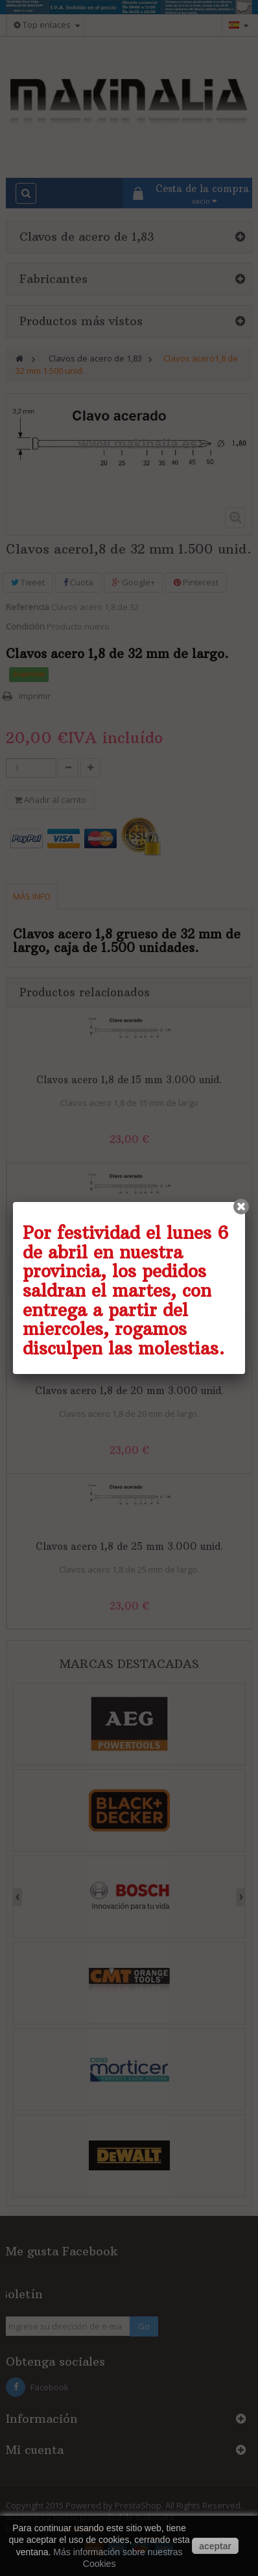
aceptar (215, 2546)
